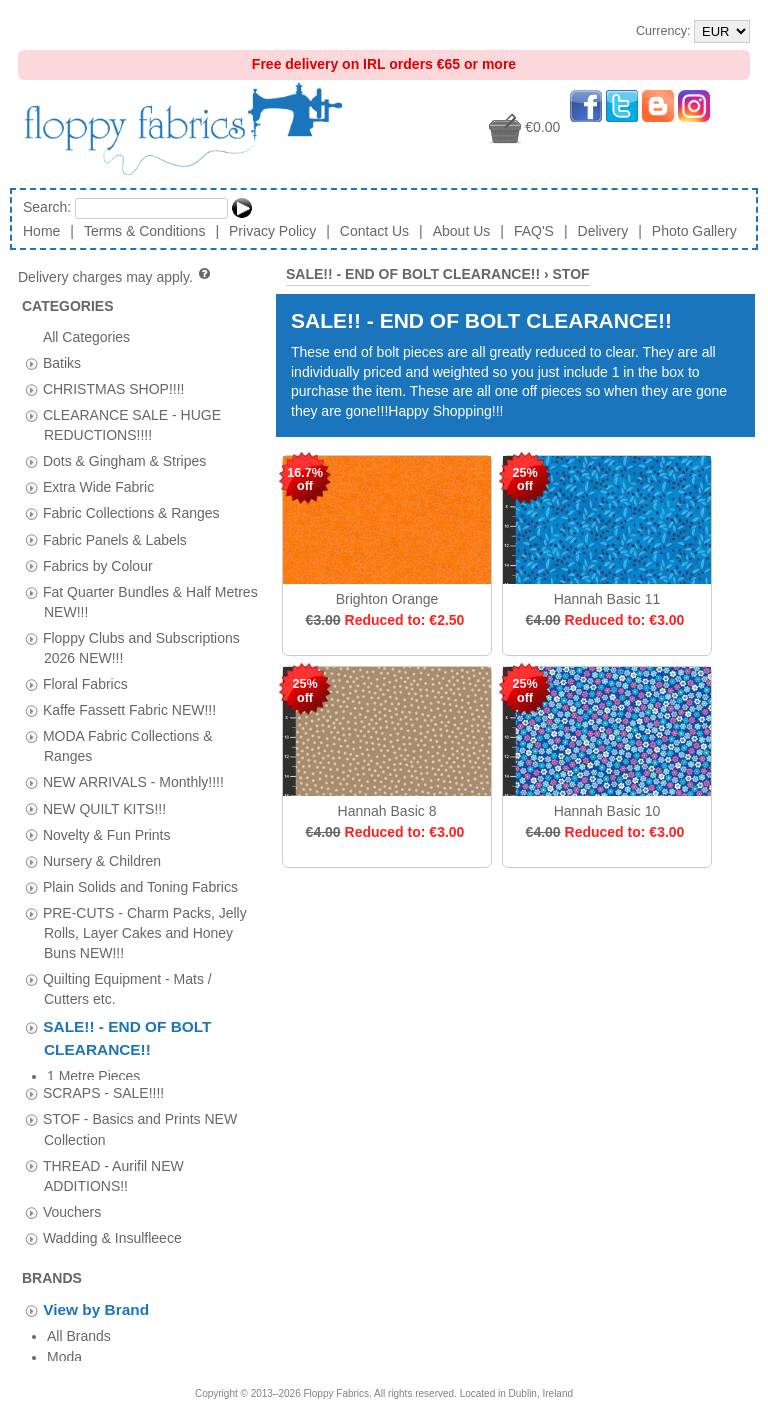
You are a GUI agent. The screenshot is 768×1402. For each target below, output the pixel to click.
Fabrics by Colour (98, 565)
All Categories (86, 336)
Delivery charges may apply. (115, 277)
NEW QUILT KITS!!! (104, 808)
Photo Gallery (694, 231)
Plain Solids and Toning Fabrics (140, 886)
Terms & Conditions (144, 231)
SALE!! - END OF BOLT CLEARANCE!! (413, 274)
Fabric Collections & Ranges (131, 513)
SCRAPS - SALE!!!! (103, 1077)
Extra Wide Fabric (98, 487)
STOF (571, 274)
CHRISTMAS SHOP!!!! (114, 388)
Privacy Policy (272, 231)
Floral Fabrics (85, 684)
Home (41, 231)
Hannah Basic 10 (607, 811)
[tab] (31, 363)
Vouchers (72, 1196)
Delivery (603, 231)
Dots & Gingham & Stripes (124, 461)
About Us (462, 231)
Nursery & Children (102, 860)
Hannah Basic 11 (607, 599)
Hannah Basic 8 (387, 811)
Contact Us (374, 231)
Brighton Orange (387, 599)
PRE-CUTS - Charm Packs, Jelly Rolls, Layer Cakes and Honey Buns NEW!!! (145, 932)
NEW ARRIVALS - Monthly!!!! (133, 782)
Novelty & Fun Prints (107, 834)
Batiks (62, 362)
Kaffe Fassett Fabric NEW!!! (129, 710)
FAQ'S (534, 231)
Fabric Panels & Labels (115, 539)
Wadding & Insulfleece (112, 1222)
